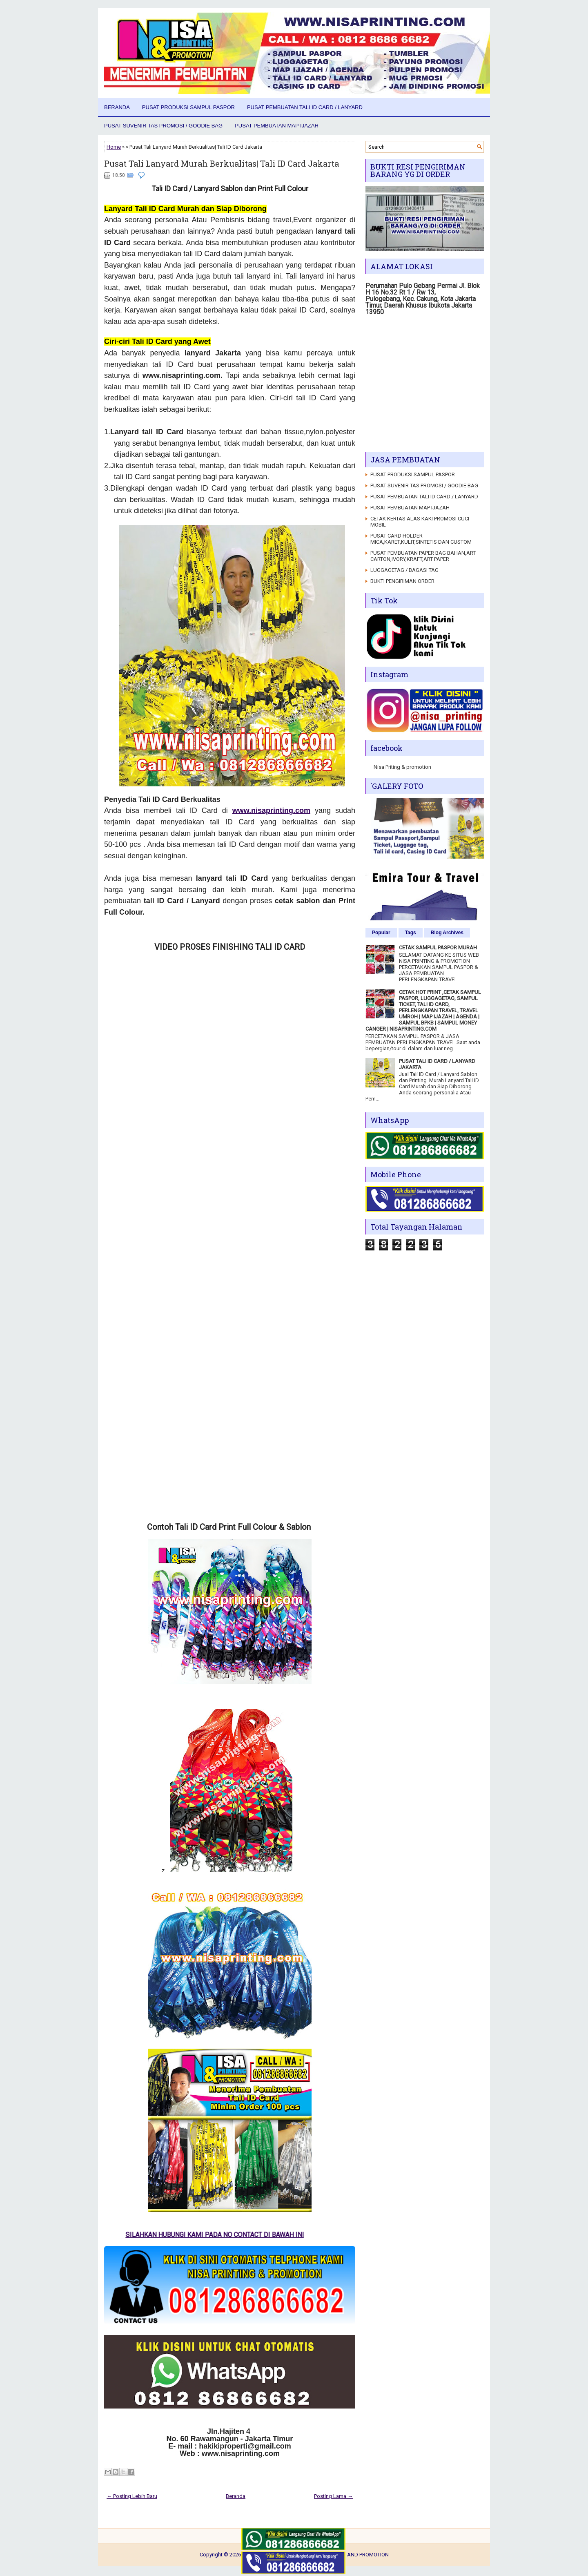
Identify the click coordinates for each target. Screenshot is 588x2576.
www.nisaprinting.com (271, 810)
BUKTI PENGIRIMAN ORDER (402, 581)
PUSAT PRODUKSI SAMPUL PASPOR (188, 107)
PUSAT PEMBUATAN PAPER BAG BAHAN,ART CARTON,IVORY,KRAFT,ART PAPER (423, 556)
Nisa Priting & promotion (402, 767)
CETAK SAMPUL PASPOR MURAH (438, 947)
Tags (410, 932)
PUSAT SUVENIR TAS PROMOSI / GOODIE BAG (163, 126)
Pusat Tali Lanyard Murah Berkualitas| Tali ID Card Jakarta (221, 163)
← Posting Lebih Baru (132, 2496)
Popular (381, 932)
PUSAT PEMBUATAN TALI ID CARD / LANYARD (305, 107)
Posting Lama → (333, 2496)
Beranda (117, 107)
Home (114, 147)
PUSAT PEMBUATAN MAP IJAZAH (276, 126)
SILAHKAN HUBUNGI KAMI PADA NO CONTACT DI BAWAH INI (223, 2235)
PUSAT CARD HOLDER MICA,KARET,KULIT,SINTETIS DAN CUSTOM (421, 539)
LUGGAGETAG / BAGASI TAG (404, 570)
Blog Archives (447, 932)
